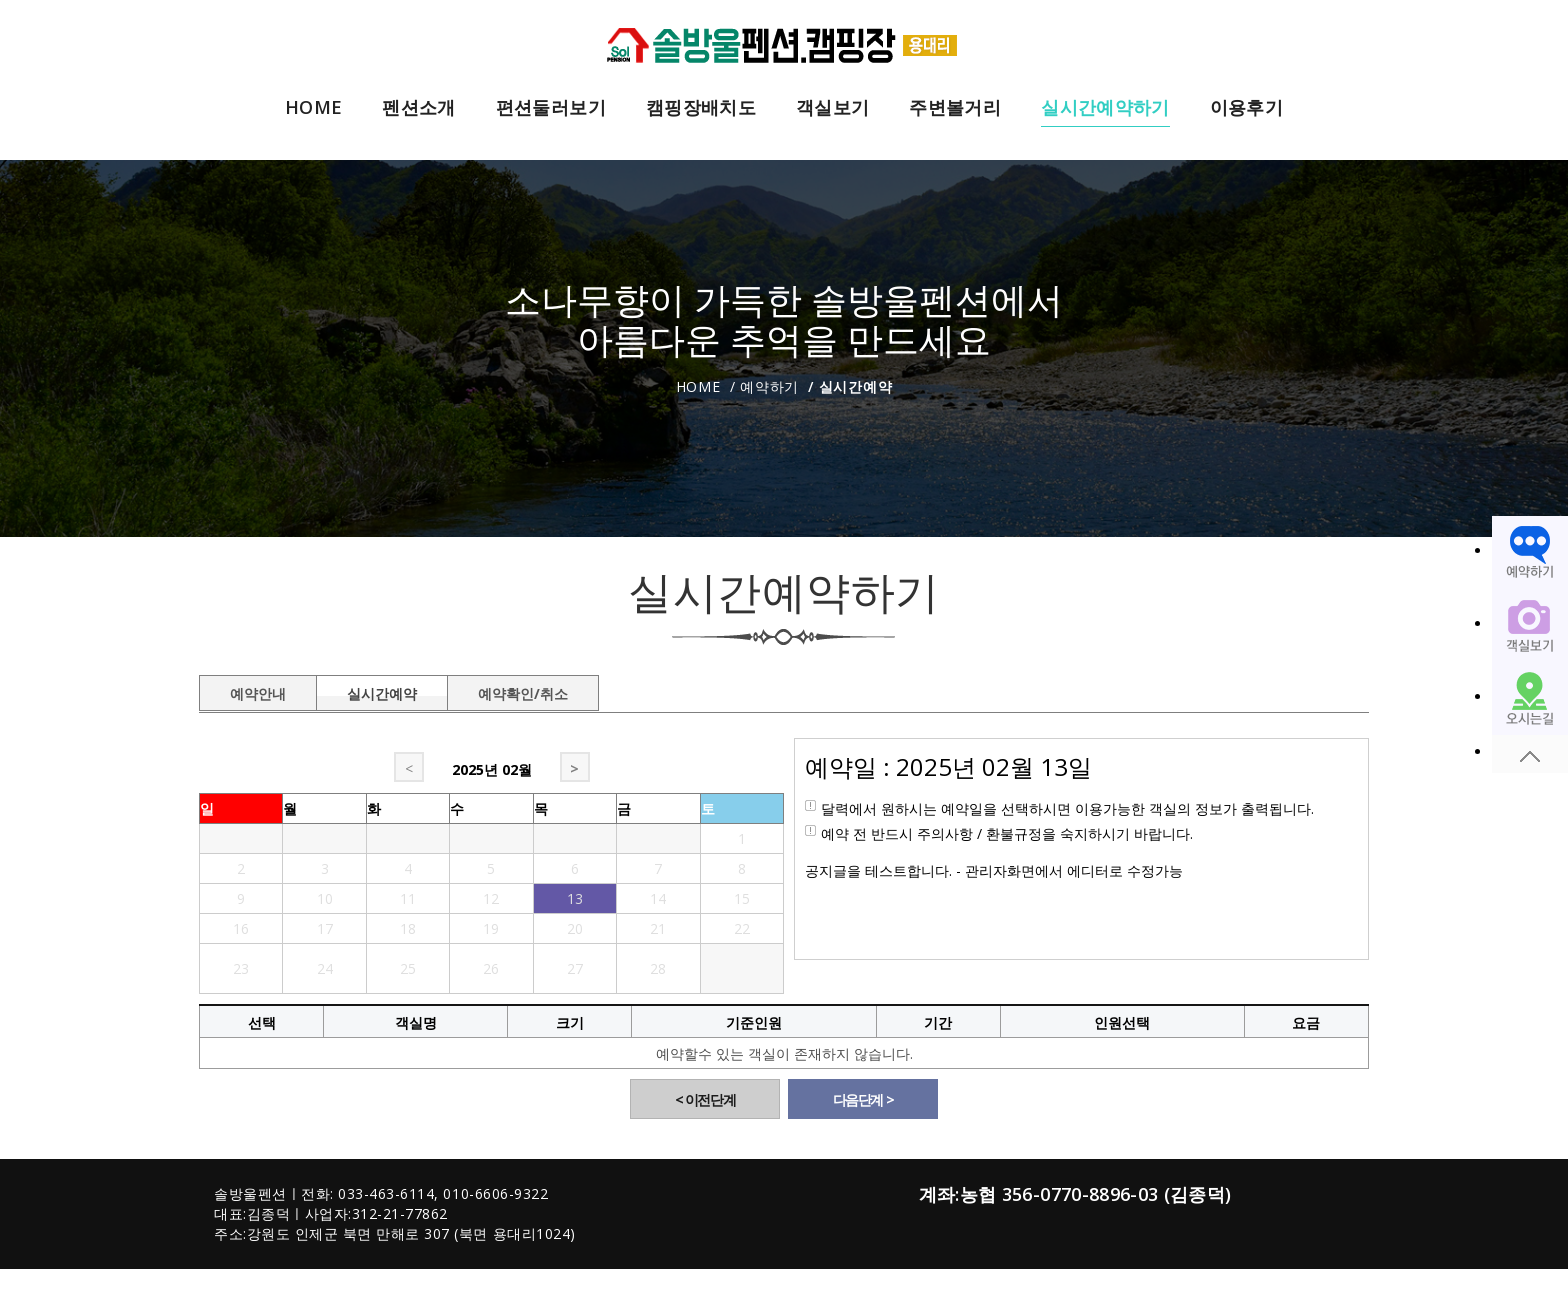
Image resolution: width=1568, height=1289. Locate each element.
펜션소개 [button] (418, 108)
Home (698, 386)
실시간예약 (382, 690)
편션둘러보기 (551, 108)
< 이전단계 (705, 1099)
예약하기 (769, 386)
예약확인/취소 (523, 690)
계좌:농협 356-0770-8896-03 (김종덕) (1075, 1194)
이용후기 (1246, 108)
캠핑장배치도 (701, 108)
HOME (313, 108)
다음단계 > (863, 1099)
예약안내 (258, 690)
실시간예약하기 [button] (1105, 108)
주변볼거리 (955, 108)
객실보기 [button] (832, 108)
